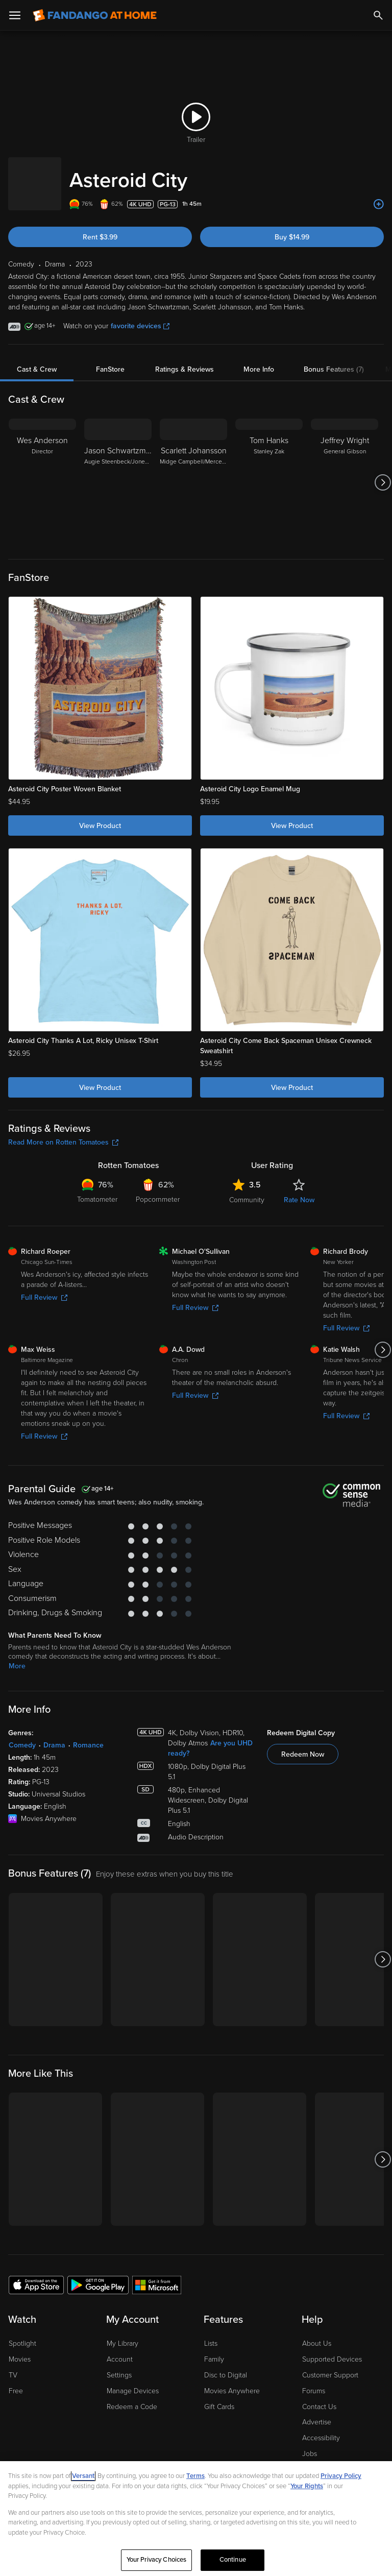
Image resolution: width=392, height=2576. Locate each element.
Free (16, 2380)
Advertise (316, 2412)
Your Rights (306, 2486)
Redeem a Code (132, 2396)
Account (120, 2349)
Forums (313, 2380)
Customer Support (330, 2365)
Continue (232, 2560)
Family (214, 2349)
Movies (20, 2349)
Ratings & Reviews (184, 359)
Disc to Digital (225, 2365)
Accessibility (321, 2427)
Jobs (309, 2443)
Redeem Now (302, 1744)
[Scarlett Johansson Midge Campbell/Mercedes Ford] (193, 472)
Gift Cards (219, 2396)
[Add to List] (379, 194)
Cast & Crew (37, 359)
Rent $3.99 (100, 227)
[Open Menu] (15, 15)
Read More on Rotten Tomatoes (63, 1132)
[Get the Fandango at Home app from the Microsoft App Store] (157, 2274)
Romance (88, 1735)
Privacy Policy (341, 2476)
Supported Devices (332, 2349)
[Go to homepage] (94, 15)
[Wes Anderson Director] (42, 472)
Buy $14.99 (292, 227)
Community (246, 1189)
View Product (100, 815)
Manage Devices (133, 2380)
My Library (122, 2333)
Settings (119, 2365)
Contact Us (319, 2396)
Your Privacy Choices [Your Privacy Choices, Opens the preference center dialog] (157, 2560)
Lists (210, 2333)
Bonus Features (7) (334, 359)
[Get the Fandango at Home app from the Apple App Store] (36, 2274)
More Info (258, 359)
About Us (316, 2333)
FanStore (110, 359)
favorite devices (140, 315)
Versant (83, 2476)
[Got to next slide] (382, 472)
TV (13, 2365)
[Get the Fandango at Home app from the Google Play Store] (98, 2274)
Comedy (22, 1735)
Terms (195, 2476)
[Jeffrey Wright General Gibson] (344, 472)
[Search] (378, 15)
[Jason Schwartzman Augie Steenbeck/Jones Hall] (118, 472)
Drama (54, 1735)
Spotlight (22, 2333)
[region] (196, 2518)
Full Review (44, 1287)
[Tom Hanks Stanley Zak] (269, 472)
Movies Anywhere (232, 2380)
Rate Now (299, 1189)
